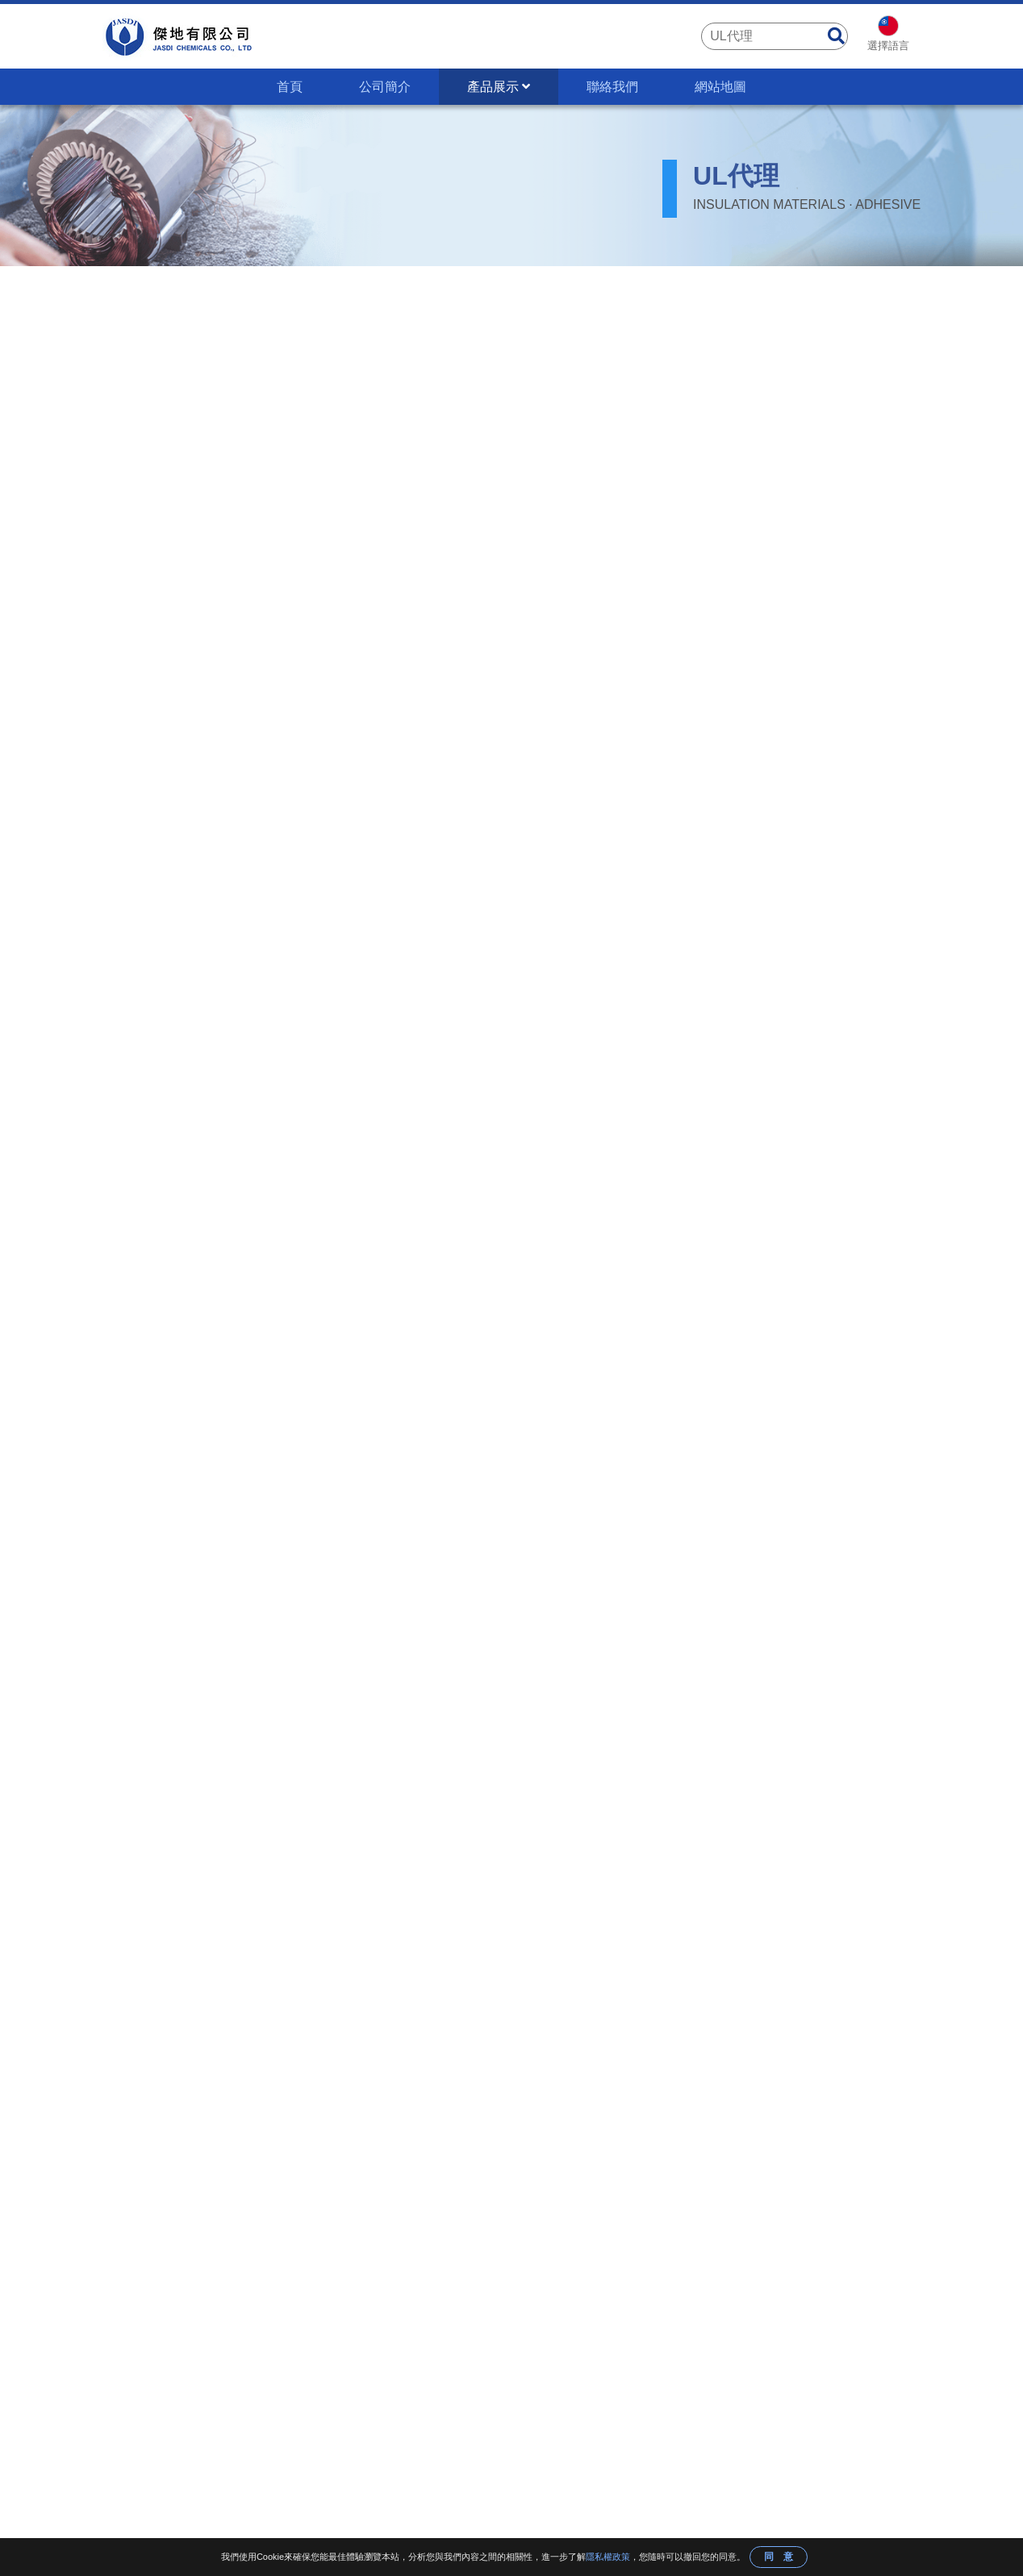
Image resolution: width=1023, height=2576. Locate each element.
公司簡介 (385, 87)
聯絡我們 (612, 87)
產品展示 (498, 87)
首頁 (290, 87)
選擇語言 (888, 46)
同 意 (778, 2556)
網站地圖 (720, 87)
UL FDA (261, 290)
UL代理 (320, 290)
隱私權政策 (608, 2556)
